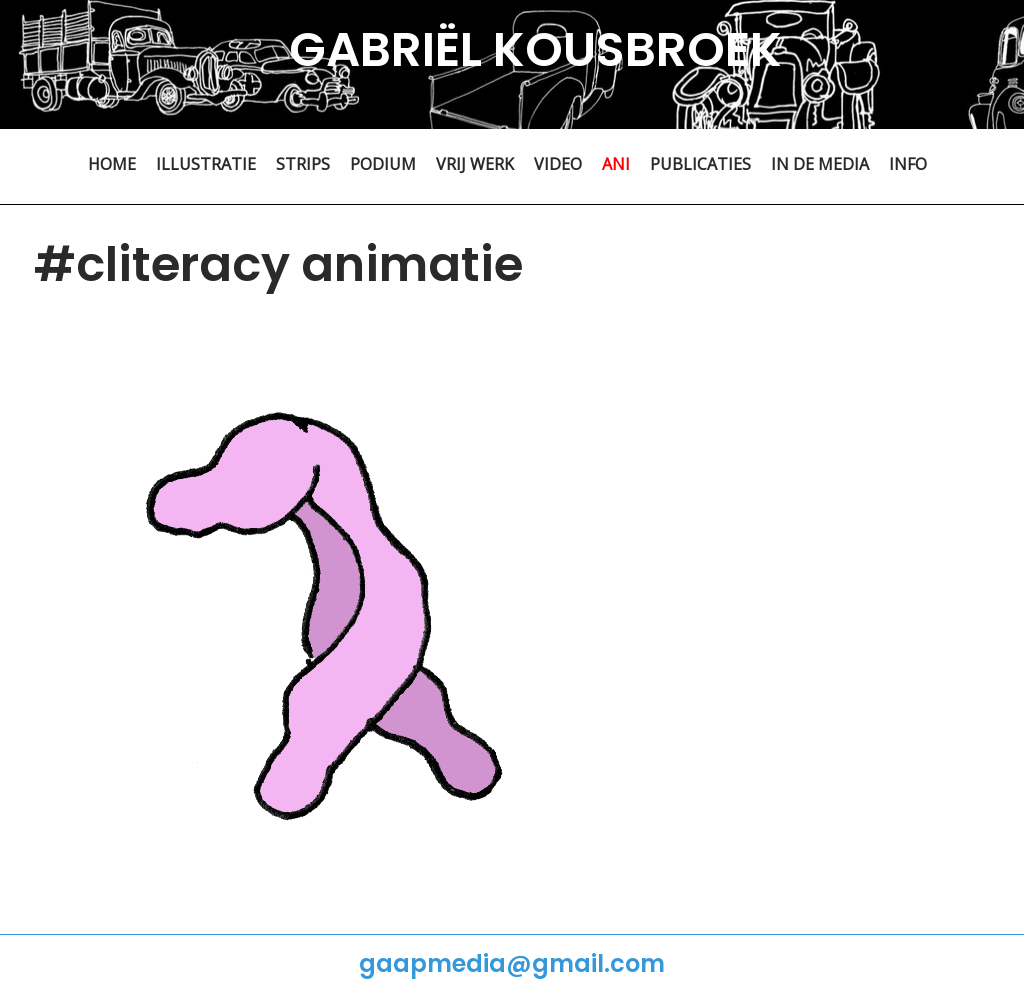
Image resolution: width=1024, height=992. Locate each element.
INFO (908, 164)
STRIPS (303, 164)
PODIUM (383, 164)
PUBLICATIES (700, 164)
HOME (112, 164)
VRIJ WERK (475, 164)
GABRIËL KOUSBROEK (535, 49)
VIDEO (558, 164)
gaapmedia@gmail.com (512, 963)
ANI (616, 164)
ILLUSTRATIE (206, 164)
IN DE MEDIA (820, 164)
